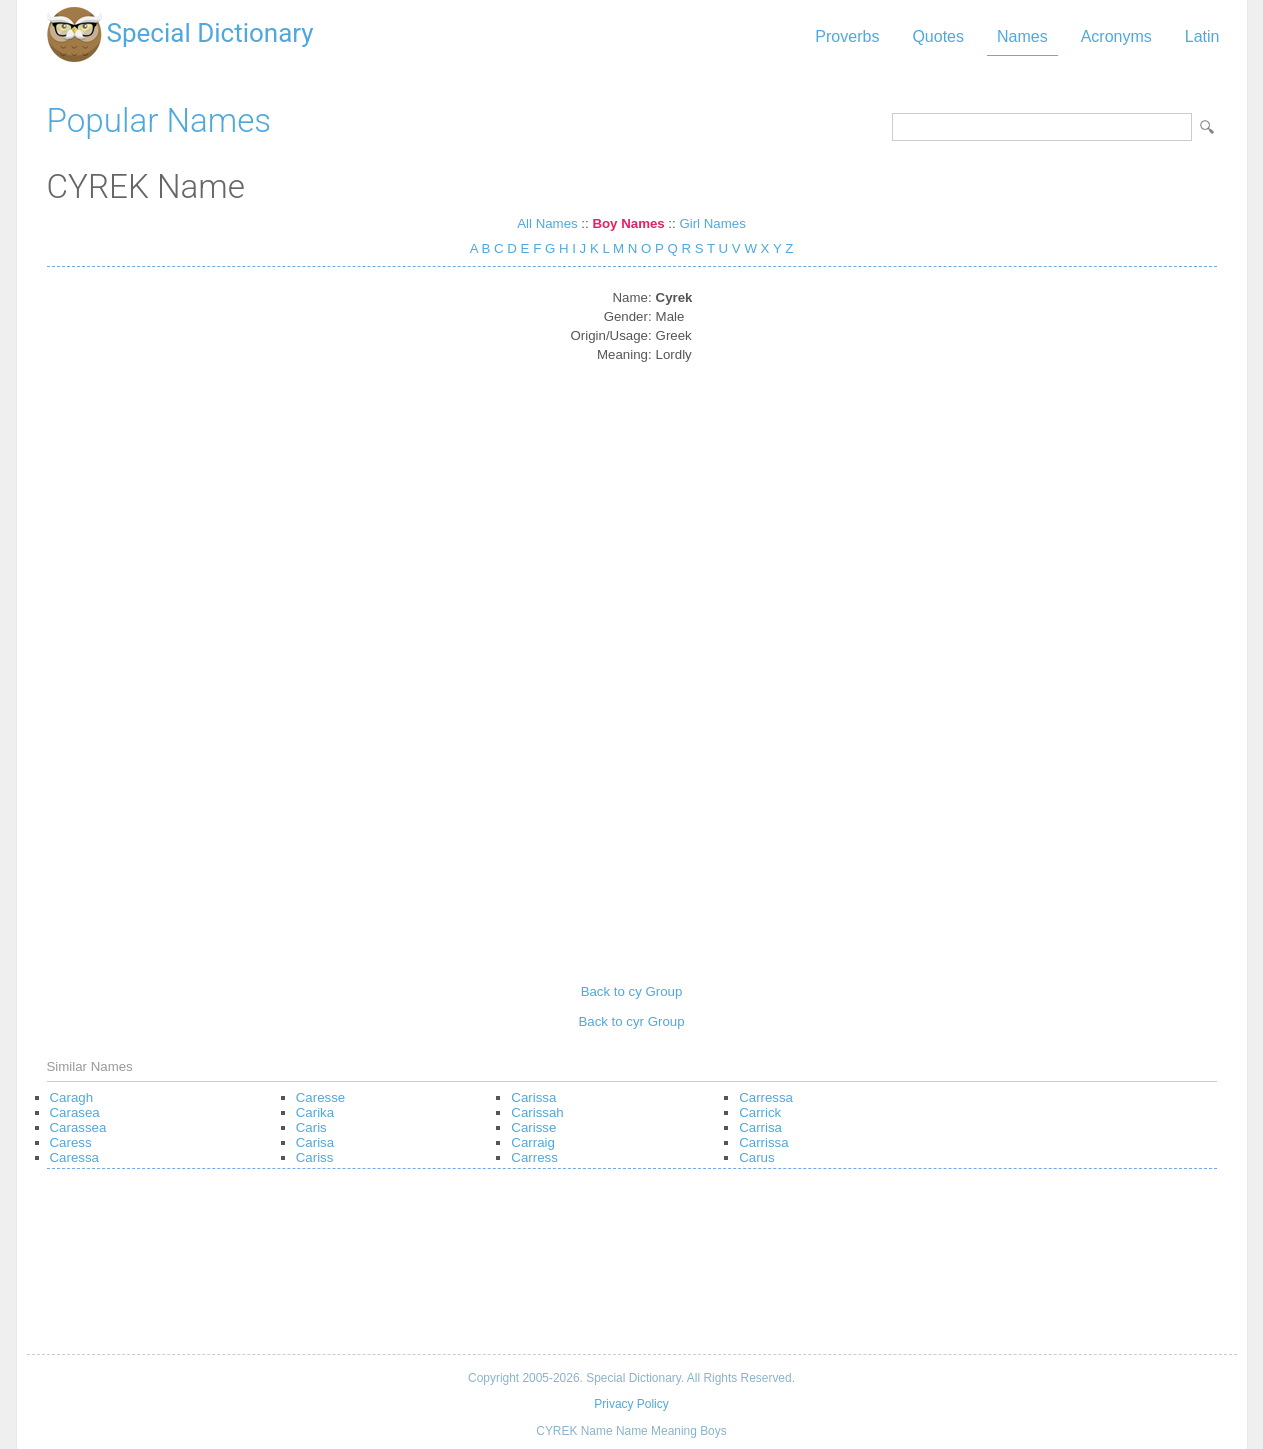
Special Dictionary (210, 33)
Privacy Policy (631, 1404)
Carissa (533, 1097)
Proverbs (847, 36)
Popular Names (159, 120)
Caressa (74, 1157)
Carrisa (760, 1127)
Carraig (533, 1142)
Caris (311, 1127)
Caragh (72, 1097)
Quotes (938, 36)
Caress (71, 1142)
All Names (547, 223)
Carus (756, 1157)
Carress (534, 1157)
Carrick (760, 1112)
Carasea (75, 1112)
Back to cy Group (632, 991)
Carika (315, 1112)
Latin (1202, 36)
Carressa (766, 1097)
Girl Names (712, 223)
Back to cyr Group (631, 1021)
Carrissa (763, 1142)
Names (1022, 36)
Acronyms (1116, 36)
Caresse (320, 1097)
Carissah (537, 1112)
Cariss (315, 1157)
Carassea (78, 1127)
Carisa (315, 1142)
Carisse (533, 1127)
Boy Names (628, 223)
